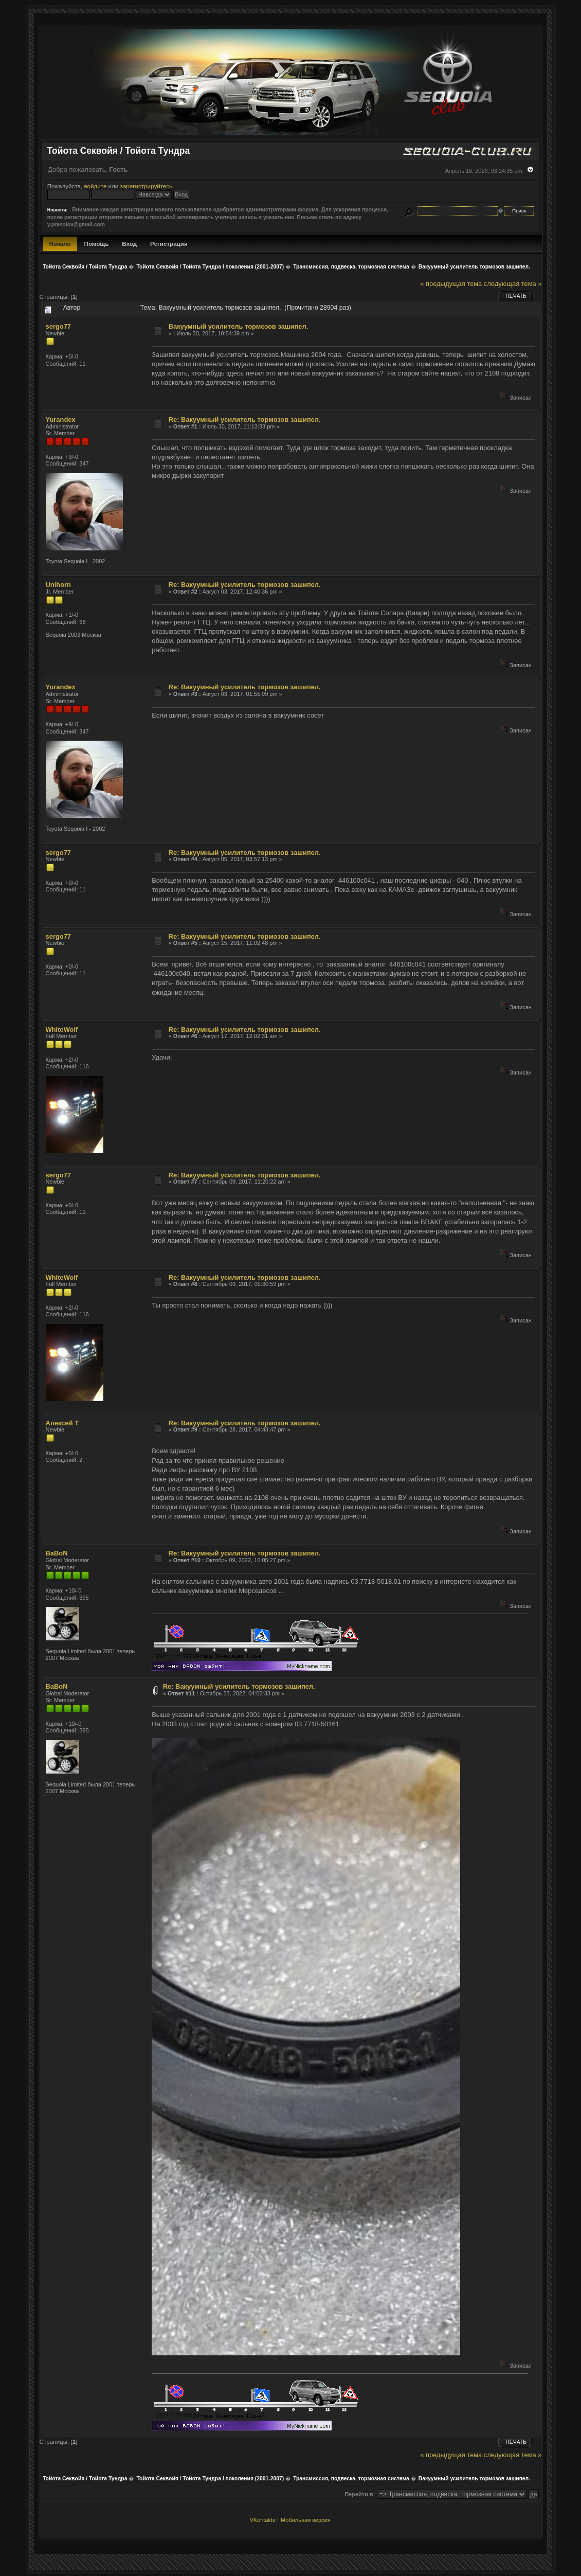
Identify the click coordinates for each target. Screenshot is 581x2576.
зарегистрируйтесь (146, 186)
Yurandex (61, 419)
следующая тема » (513, 284)
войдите (95, 186)
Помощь (96, 243)
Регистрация (169, 243)
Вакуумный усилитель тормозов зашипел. (238, 326)
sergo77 (58, 326)
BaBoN (57, 1553)
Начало (60, 243)
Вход (129, 243)
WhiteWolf (62, 1029)
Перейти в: (359, 2494)
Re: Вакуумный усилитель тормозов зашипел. (245, 419)
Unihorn (58, 584)
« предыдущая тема (451, 284)
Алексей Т (62, 1423)
